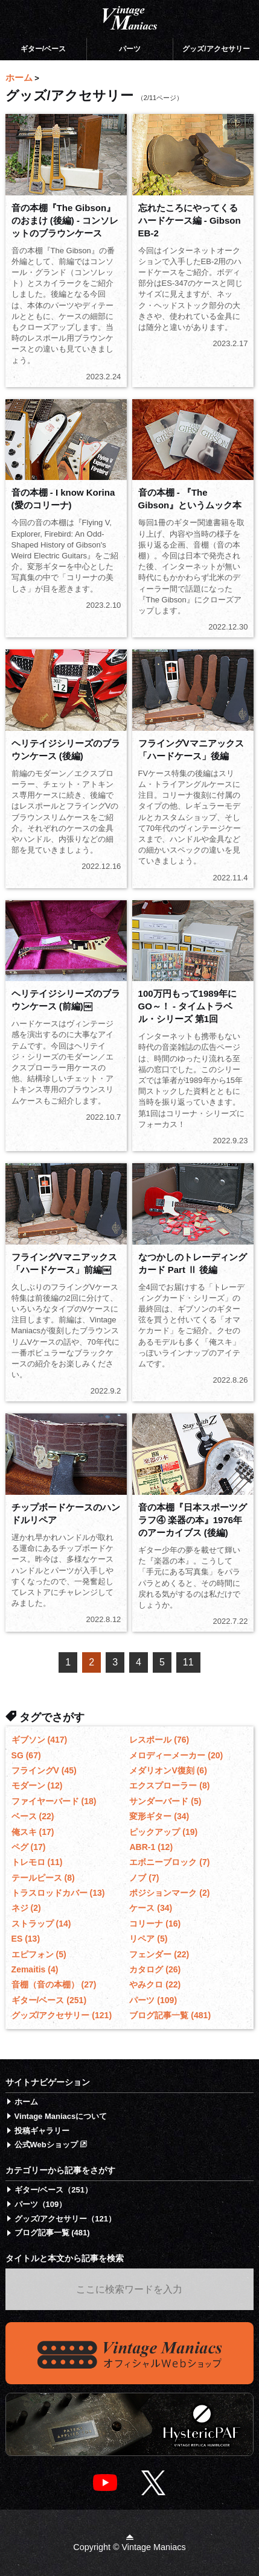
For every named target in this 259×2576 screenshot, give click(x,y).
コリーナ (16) (155, 1923)
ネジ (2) (26, 1908)
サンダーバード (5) (165, 1801)
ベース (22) (32, 1816)
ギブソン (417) (39, 1739)
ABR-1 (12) (151, 1847)
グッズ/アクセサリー (215, 49)
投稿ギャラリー (41, 2130)
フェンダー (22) (159, 1954)
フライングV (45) (44, 1770)
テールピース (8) (43, 1878)
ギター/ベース (43, 49)
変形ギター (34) (159, 1816)
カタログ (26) (155, 1969)
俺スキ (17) (32, 1832)
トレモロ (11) (37, 1862)
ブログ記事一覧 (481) (170, 2015)
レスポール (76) (159, 1739)
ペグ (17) (28, 1847)
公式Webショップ (51, 2144)
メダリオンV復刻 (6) (167, 1770)
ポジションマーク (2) (169, 1893)
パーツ (130, 49)
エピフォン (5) (38, 1954)
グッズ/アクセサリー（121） (65, 2218)
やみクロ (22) (155, 1984)
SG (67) (26, 1755)
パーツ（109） (40, 2204)
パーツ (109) (153, 2000)
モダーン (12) (37, 1785)
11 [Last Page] (188, 1662)
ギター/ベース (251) (48, 2000)
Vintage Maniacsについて (60, 2116)
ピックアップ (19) (163, 1832)
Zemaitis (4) (35, 1969)
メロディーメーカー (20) (176, 1755)
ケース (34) (150, 1908)
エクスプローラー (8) (169, 1785)
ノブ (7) (144, 1878)
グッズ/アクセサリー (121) (61, 2015)
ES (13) (25, 1938)
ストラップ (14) (41, 1923)
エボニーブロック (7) (169, 1862)
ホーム (26, 2101)
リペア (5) (148, 1938)
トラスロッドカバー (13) (58, 1893)
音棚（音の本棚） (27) (54, 1984)
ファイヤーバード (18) (54, 1801)
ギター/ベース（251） (53, 2189)
